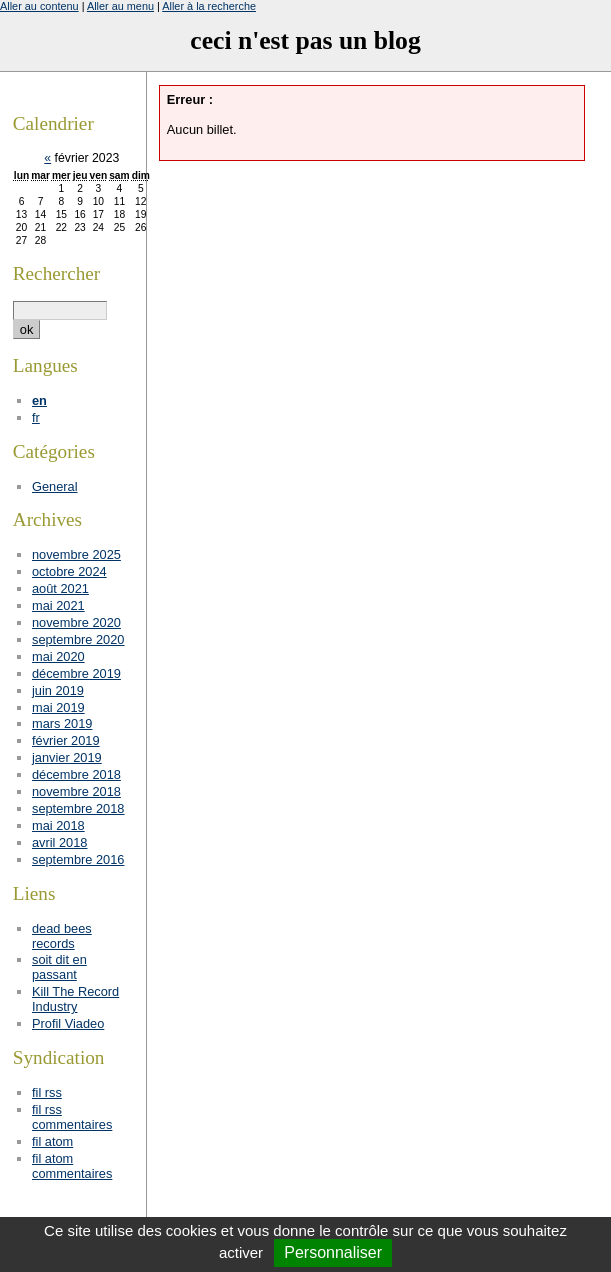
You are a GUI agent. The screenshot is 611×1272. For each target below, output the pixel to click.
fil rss (47, 1092)
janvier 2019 (67, 757)
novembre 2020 (76, 622)
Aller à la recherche (209, 6)
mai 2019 (58, 707)
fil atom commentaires (72, 1166)
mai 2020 (58, 656)
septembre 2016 (78, 859)
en (39, 400)
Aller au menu (120, 6)
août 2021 (60, 588)
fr (36, 417)
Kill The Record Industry (75, 999)
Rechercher (56, 273)
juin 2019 (58, 690)
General (55, 486)
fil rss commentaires (72, 1117)
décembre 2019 (76, 673)
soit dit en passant (59, 967)
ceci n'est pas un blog (305, 40)
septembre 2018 (78, 808)
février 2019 (66, 740)
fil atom (52, 1141)
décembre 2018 (76, 774)
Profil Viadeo (68, 1023)
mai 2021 (58, 605)
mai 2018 (58, 825)
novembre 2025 (76, 554)
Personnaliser (333, 1252)
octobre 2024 (69, 571)
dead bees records (62, 936)
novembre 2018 (76, 791)
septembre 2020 (78, 639)
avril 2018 (60, 842)
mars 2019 (62, 723)
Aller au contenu (39, 6)
